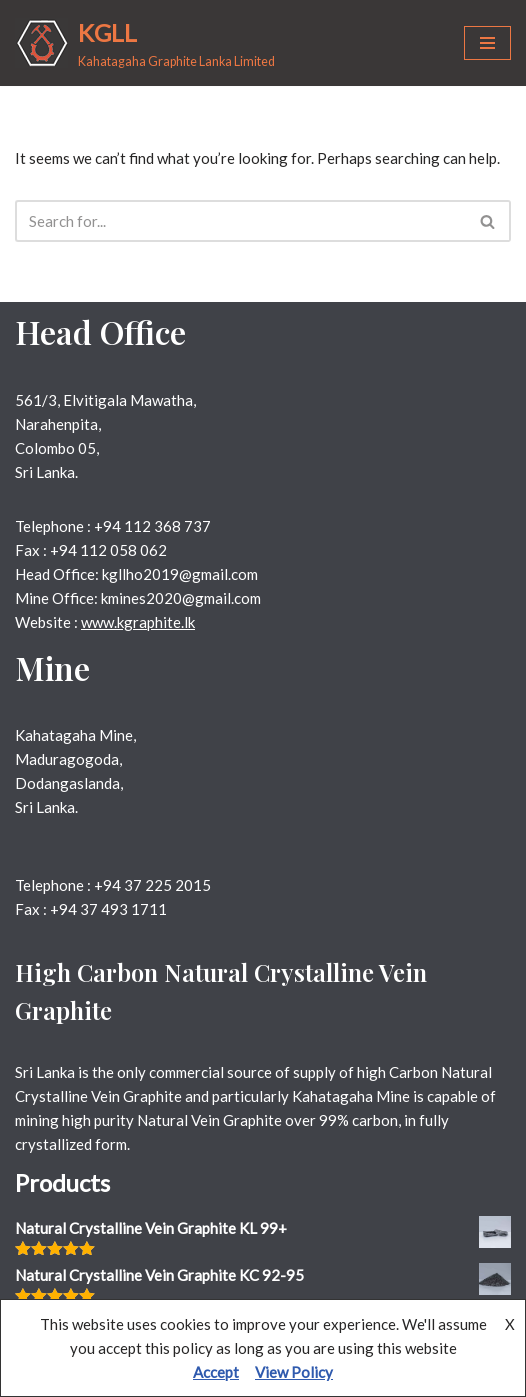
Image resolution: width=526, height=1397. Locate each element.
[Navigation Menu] (487, 43)
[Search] (240, 221)
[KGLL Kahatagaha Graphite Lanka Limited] (145, 43)
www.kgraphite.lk (138, 622)
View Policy (294, 1372)
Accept (216, 1372)
